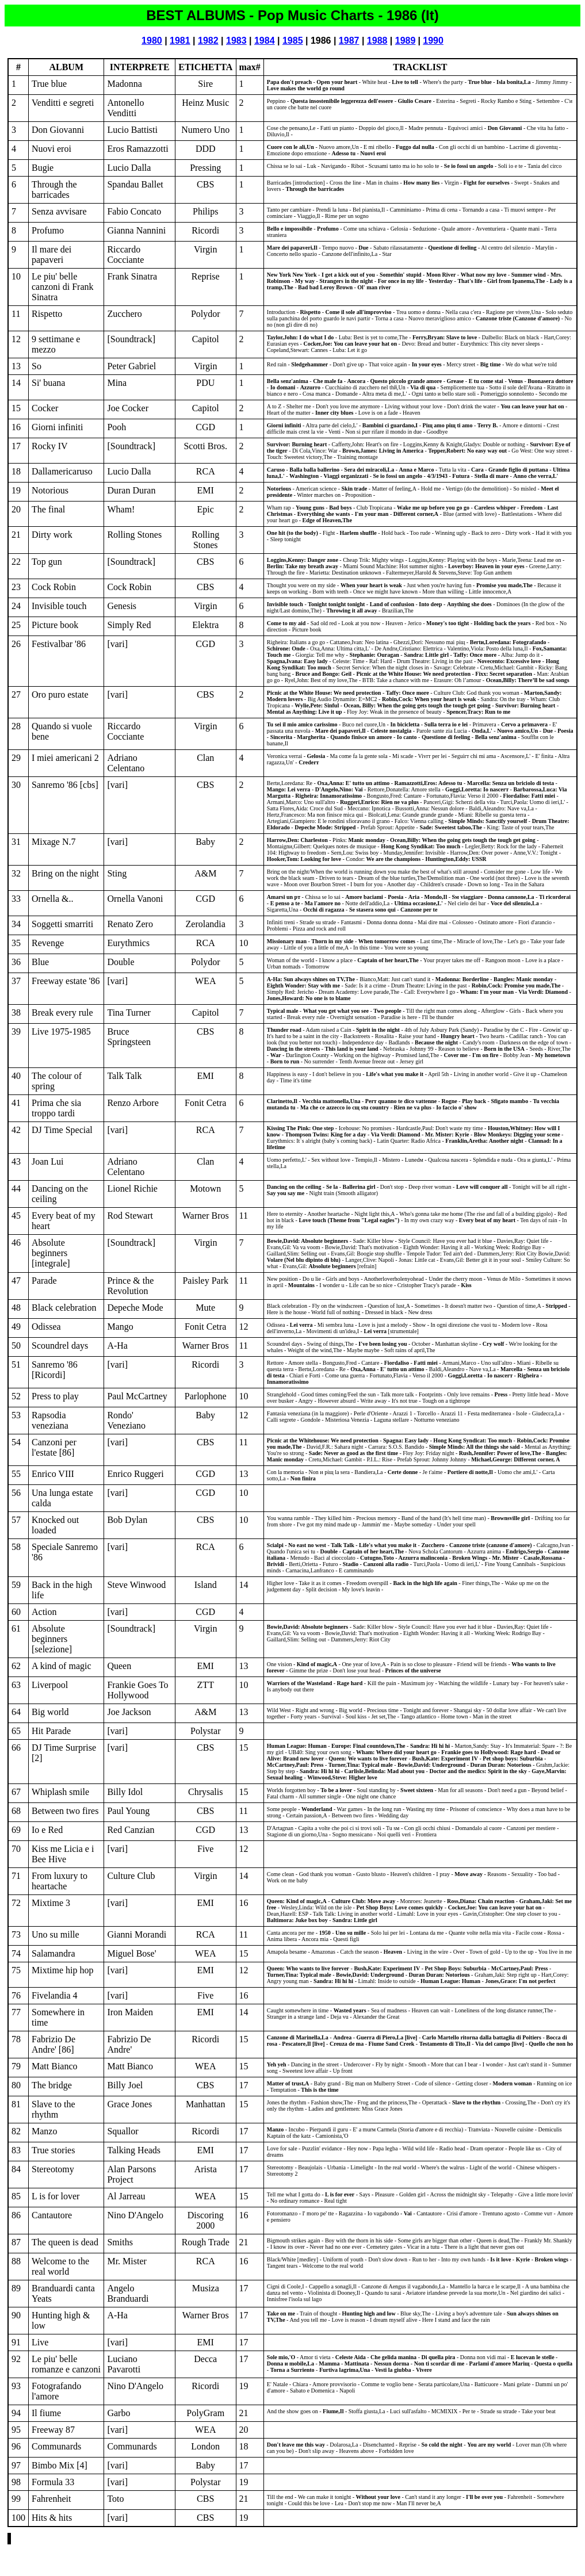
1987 (349, 40)
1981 (180, 40)
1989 (405, 40)
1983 (236, 40)
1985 (292, 40)
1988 (377, 40)
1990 (433, 40)
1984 (264, 40)
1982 (208, 40)
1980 (152, 40)
